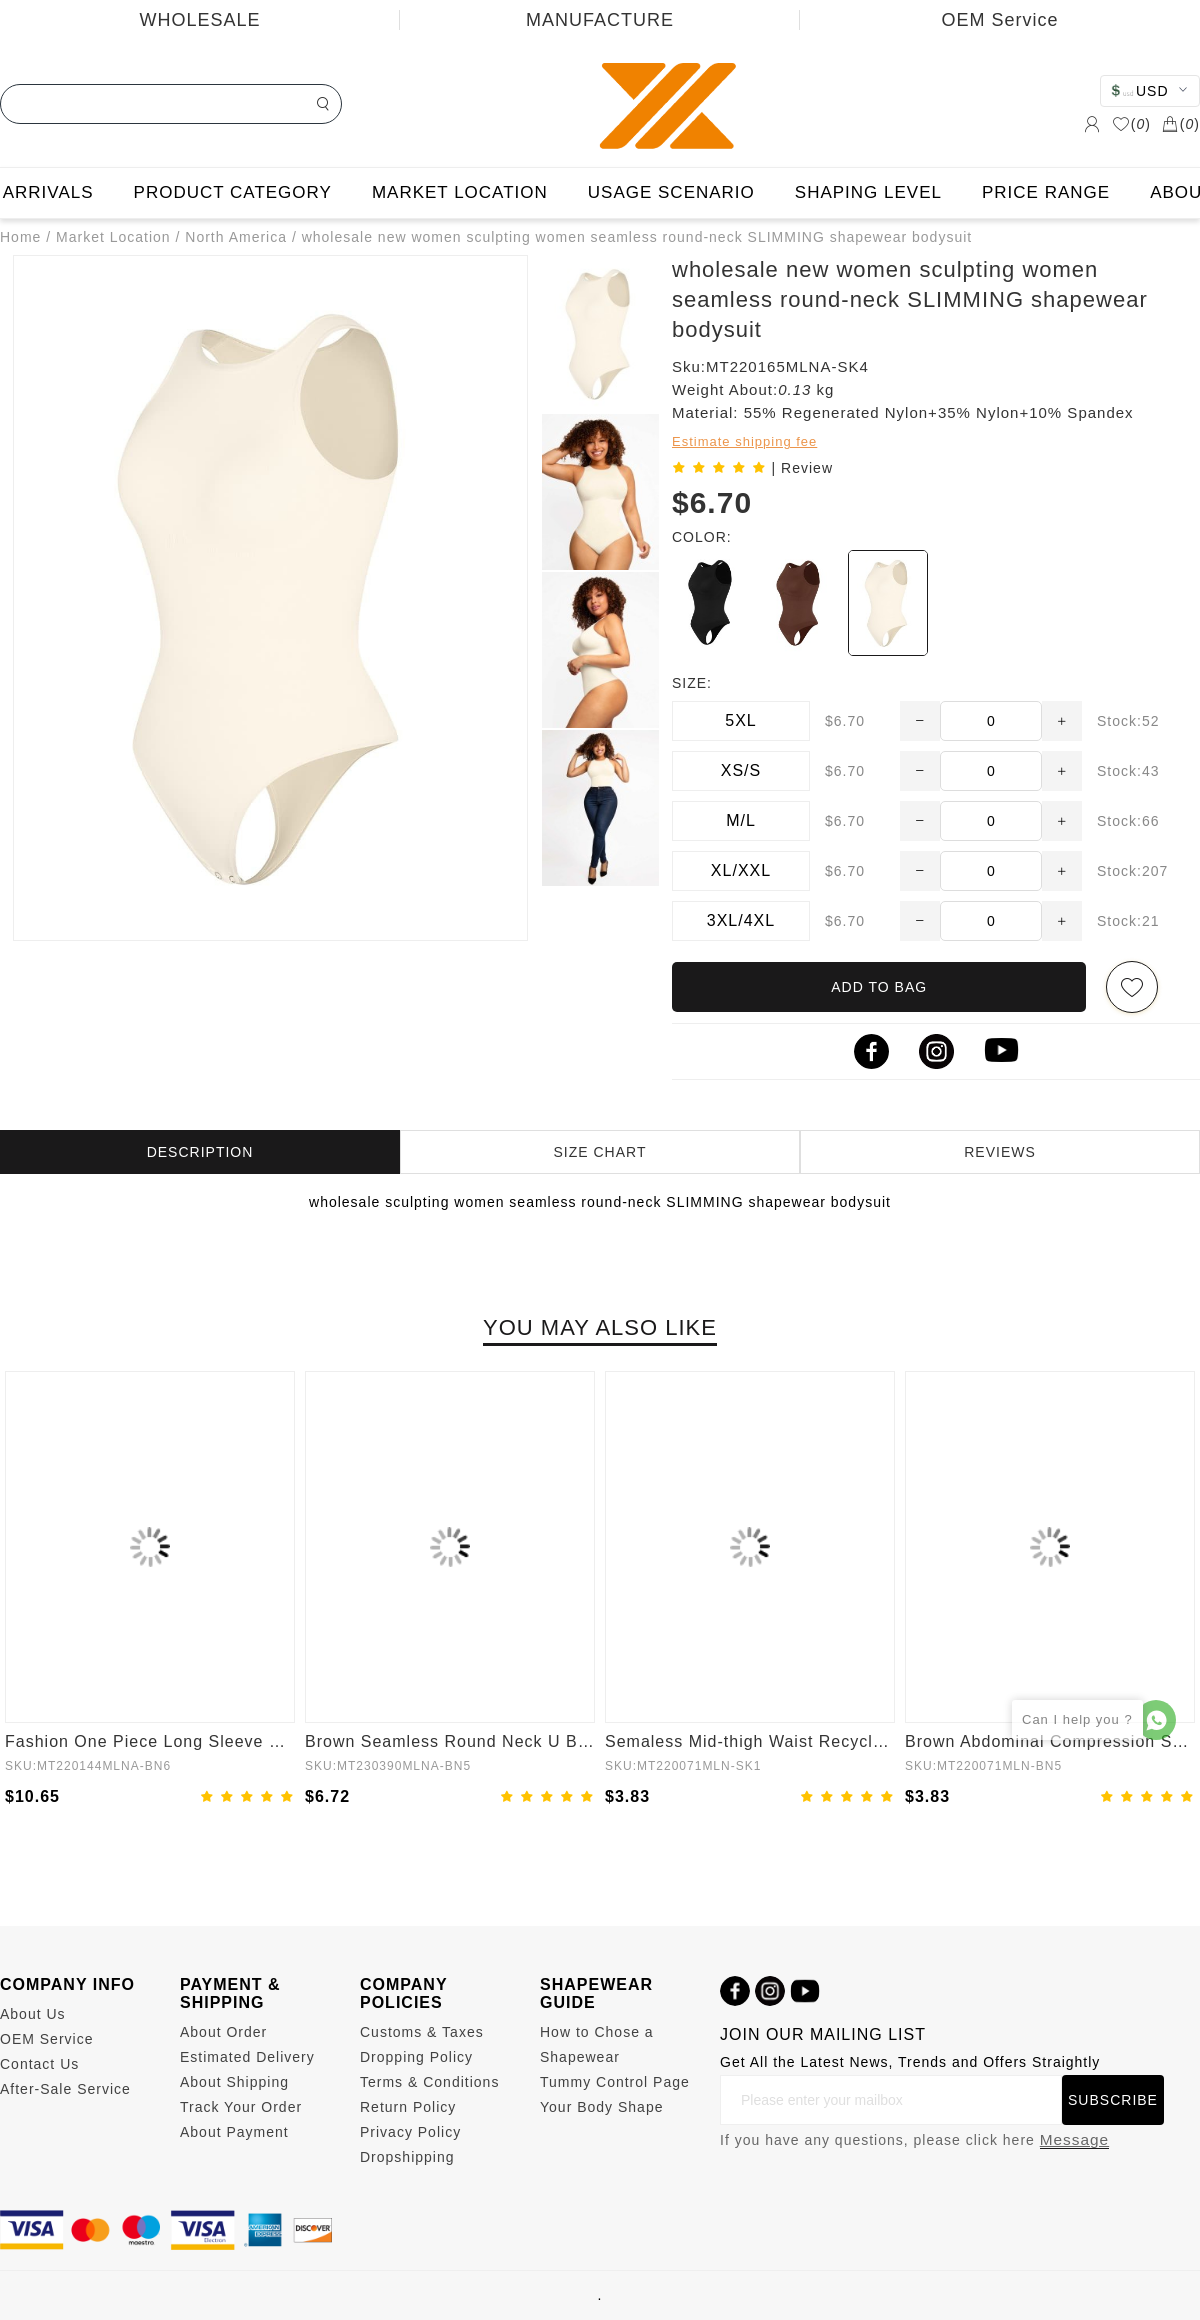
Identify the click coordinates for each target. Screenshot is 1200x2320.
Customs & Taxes (422, 2032)
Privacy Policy (410, 2132)
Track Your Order (241, 2107)
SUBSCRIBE (1113, 2100)
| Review (802, 468)
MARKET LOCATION (460, 192)
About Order (223, 2032)
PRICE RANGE (1046, 192)
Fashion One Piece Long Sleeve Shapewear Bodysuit (150, 1741)
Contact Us (39, 2064)
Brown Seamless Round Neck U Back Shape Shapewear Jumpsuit (450, 1741)
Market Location (113, 237)
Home (20, 237)
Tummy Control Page (615, 2082)
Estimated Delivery (247, 2057)
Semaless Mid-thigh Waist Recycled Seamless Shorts (750, 1741)
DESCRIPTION (200, 1152)
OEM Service (999, 20)
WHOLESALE (199, 20)
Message (1074, 2139)
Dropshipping (407, 2157)
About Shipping (234, 2082)
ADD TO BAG (879, 987)
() (1131, 124)
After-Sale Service (65, 2089)
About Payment (234, 2132)
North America (236, 237)
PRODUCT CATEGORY (233, 192)
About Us (33, 2014)
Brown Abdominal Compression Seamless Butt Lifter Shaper (1050, 1741)
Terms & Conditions (429, 2082)
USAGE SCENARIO (671, 192)
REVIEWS (1000, 1152)
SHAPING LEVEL (868, 192)
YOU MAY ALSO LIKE (600, 1327)
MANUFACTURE (600, 20)
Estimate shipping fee (744, 441)
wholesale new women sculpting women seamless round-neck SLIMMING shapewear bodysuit (637, 237)
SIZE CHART (600, 1152)
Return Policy (408, 2107)
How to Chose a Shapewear (597, 2044)
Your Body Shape (601, 2107)
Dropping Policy (416, 2057)
